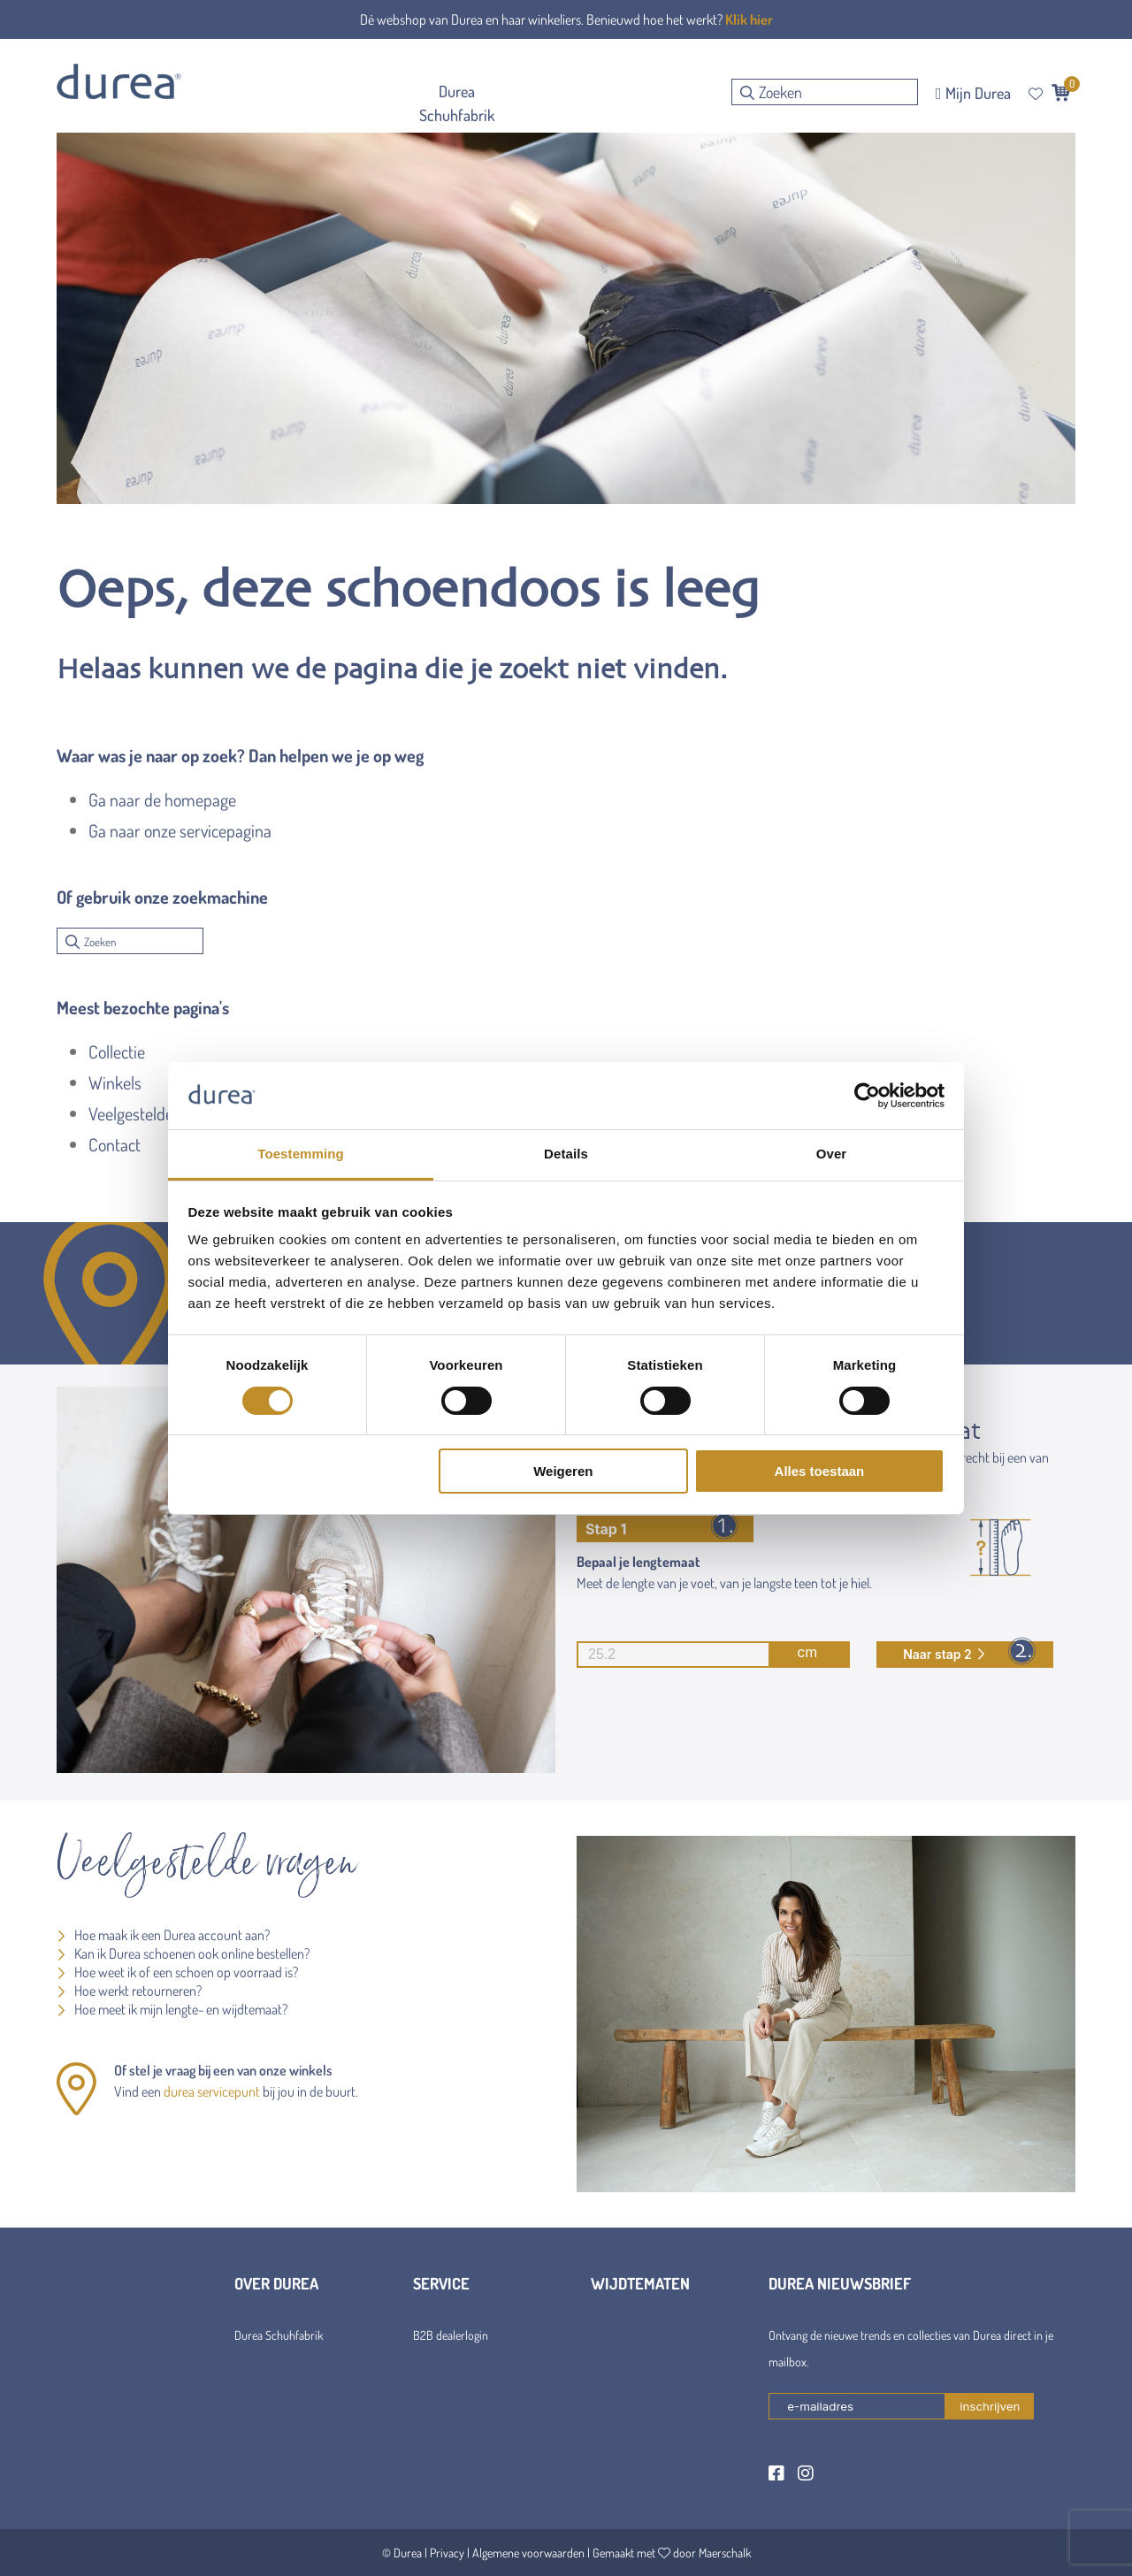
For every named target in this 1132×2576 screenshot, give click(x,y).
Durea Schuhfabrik (278, 2335)
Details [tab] (566, 1153)
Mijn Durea (973, 93)
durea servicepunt (212, 2091)
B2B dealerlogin (450, 2335)
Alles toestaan (820, 1471)
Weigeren (563, 1471)
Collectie (116, 1051)
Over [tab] (831, 1153)
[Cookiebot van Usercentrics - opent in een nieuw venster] (867, 1095)
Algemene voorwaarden (528, 2552)
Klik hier (749, 19)
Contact (114, 1144)
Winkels (115, 1082)
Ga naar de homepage (162, 799)
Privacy (447, 2552)
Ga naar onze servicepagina (180, 830)
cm (697, 1654)
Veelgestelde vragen (155, 1113)
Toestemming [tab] (300, 1153)
